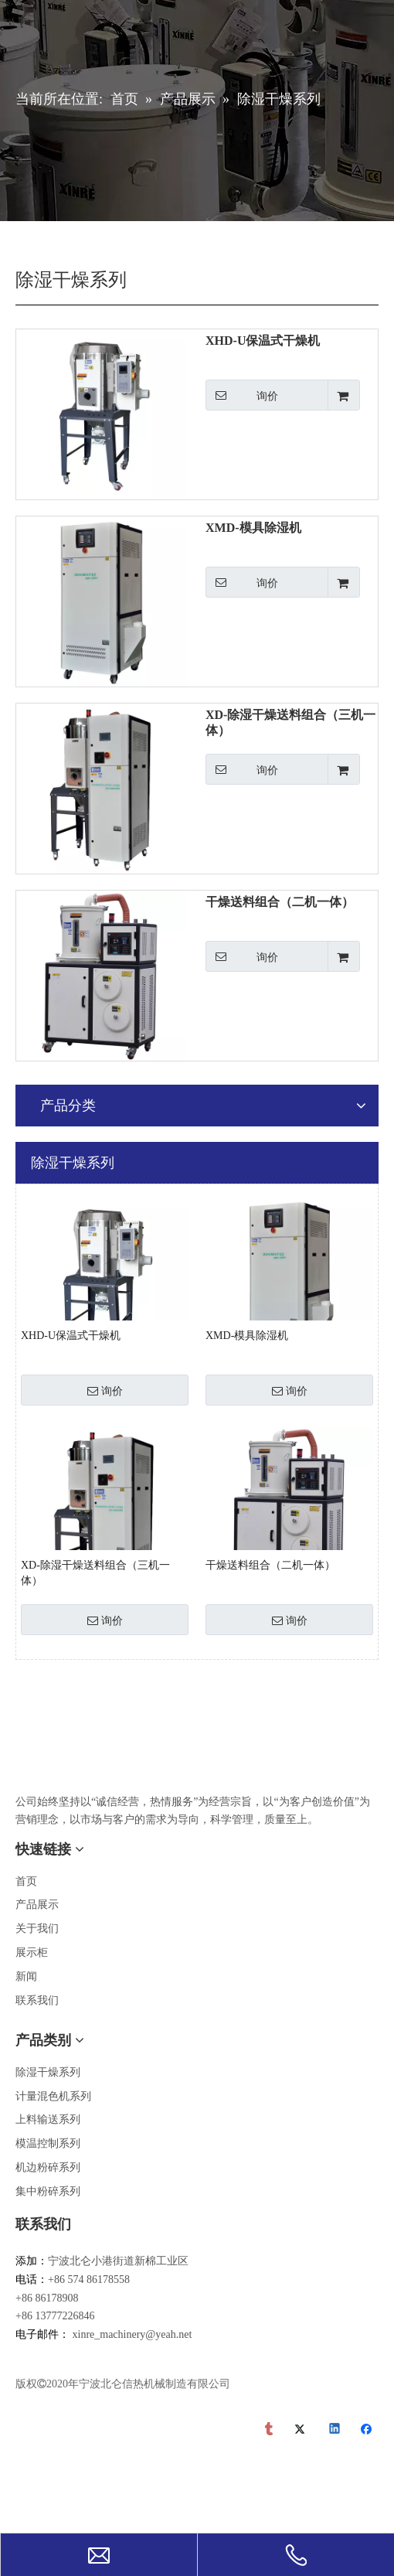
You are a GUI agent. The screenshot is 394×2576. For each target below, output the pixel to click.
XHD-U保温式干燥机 (262, 340)
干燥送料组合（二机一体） (279, 901)
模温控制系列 (47, 2143)
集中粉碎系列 (47, 2191)
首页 (26, 1881)
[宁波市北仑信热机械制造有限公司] (27, 1757)
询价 (241, 395)
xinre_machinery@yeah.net (132, 2334)
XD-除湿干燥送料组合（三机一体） (290, 722)
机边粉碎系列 (47, 2167)
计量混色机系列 (53, 2096)
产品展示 (37, 1904)
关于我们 (37, 1928)
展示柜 (31, 1952)
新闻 (26, 1976)
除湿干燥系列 (47, 2072)
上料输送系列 (47, 2119)
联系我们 (37, 2000)
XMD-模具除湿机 (253, 527)
